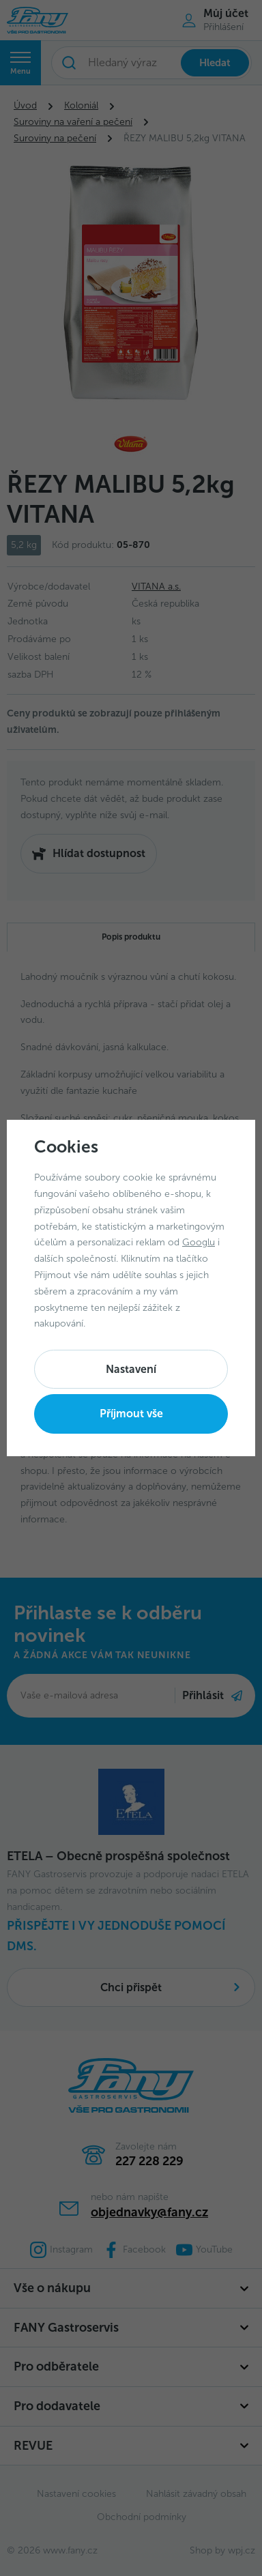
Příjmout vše (131, 1413)
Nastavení (131, 1369)
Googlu (198, 1242)
